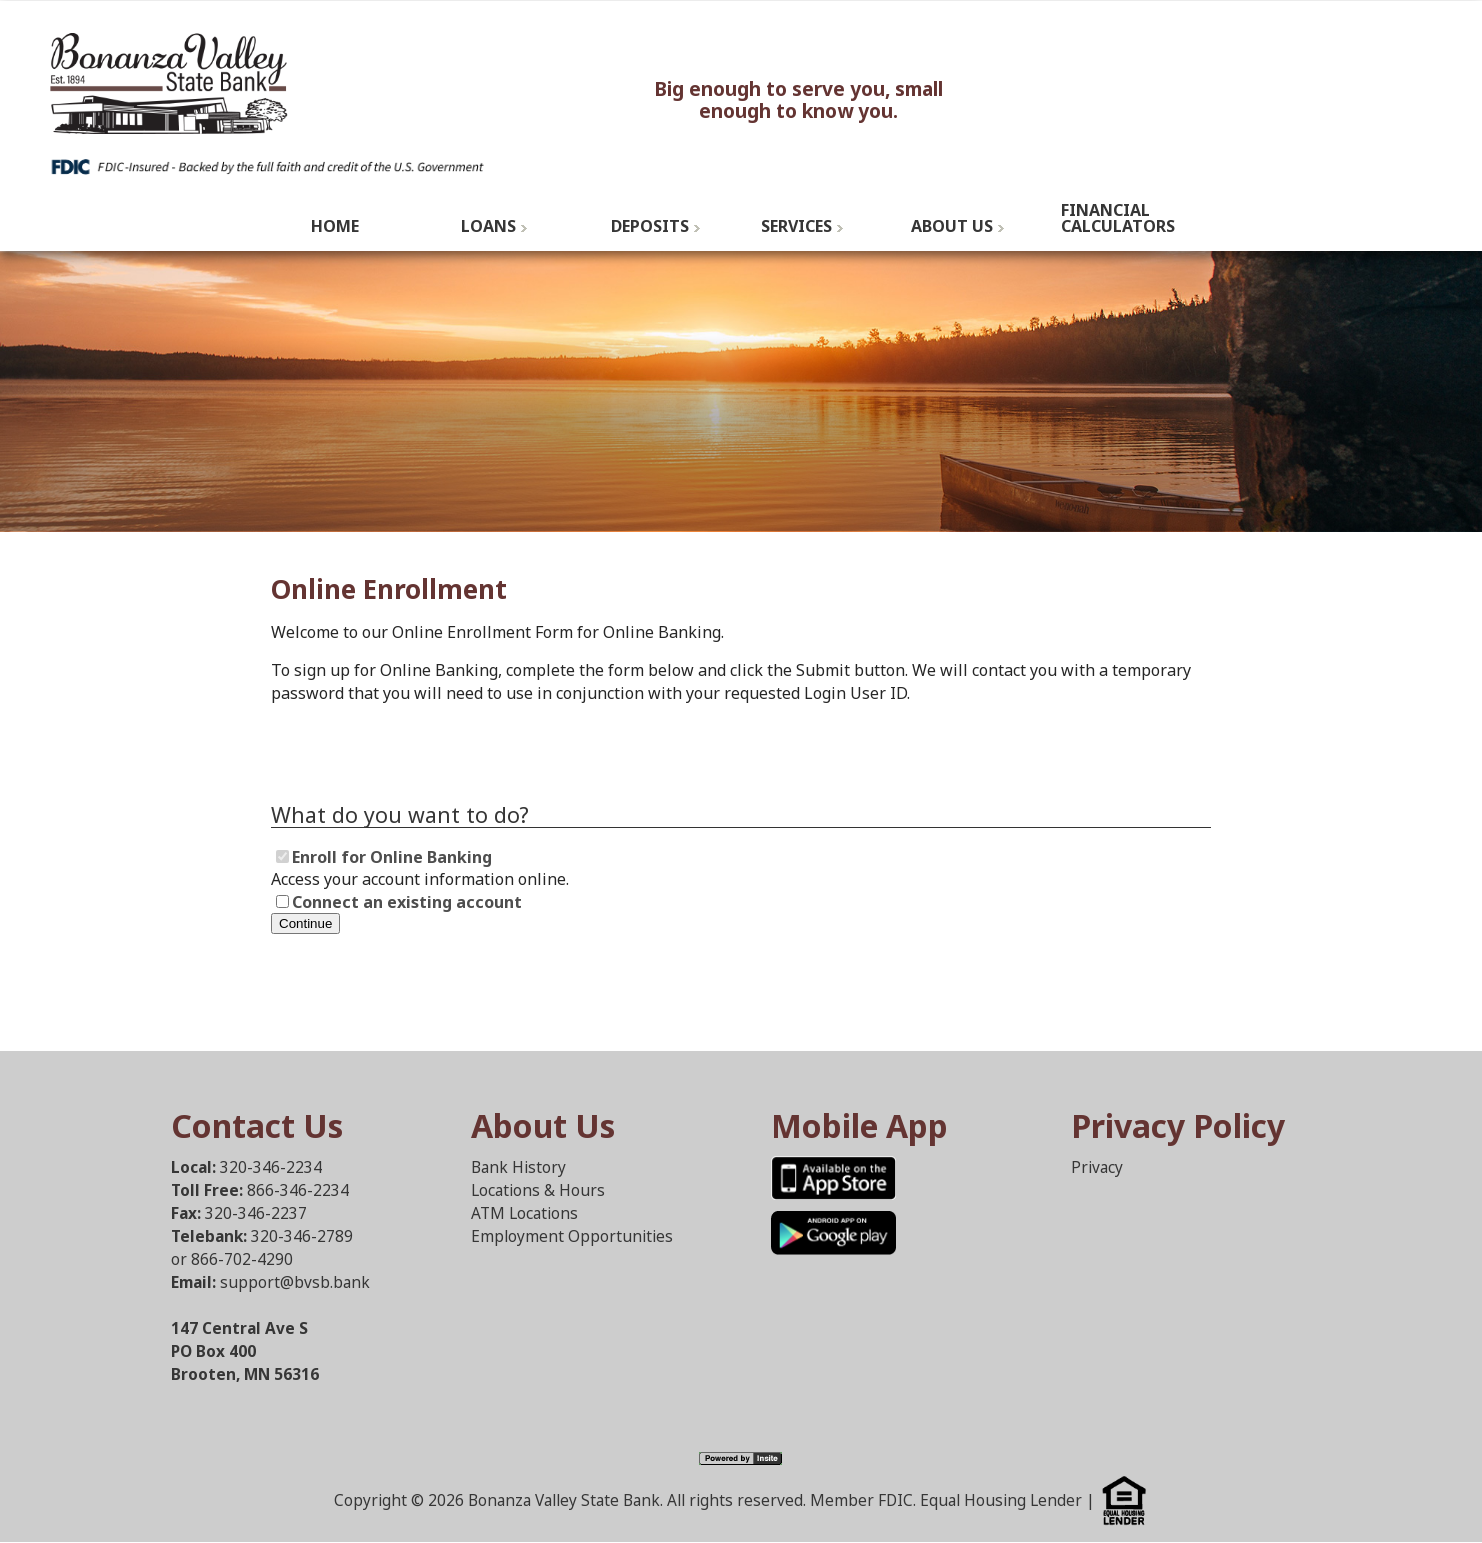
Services (796, 226)
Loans (488, 226)
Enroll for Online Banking (392, 857)
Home (335, 226)
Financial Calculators (1118, 218)
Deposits (650, 226)
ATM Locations (524, 1213)
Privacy (1097, 1167)
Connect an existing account (407, 902)
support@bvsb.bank (295, 1282)
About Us (952, 226)
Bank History (518, 1167)
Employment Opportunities (572, 1236)
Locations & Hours (538, 1190)
